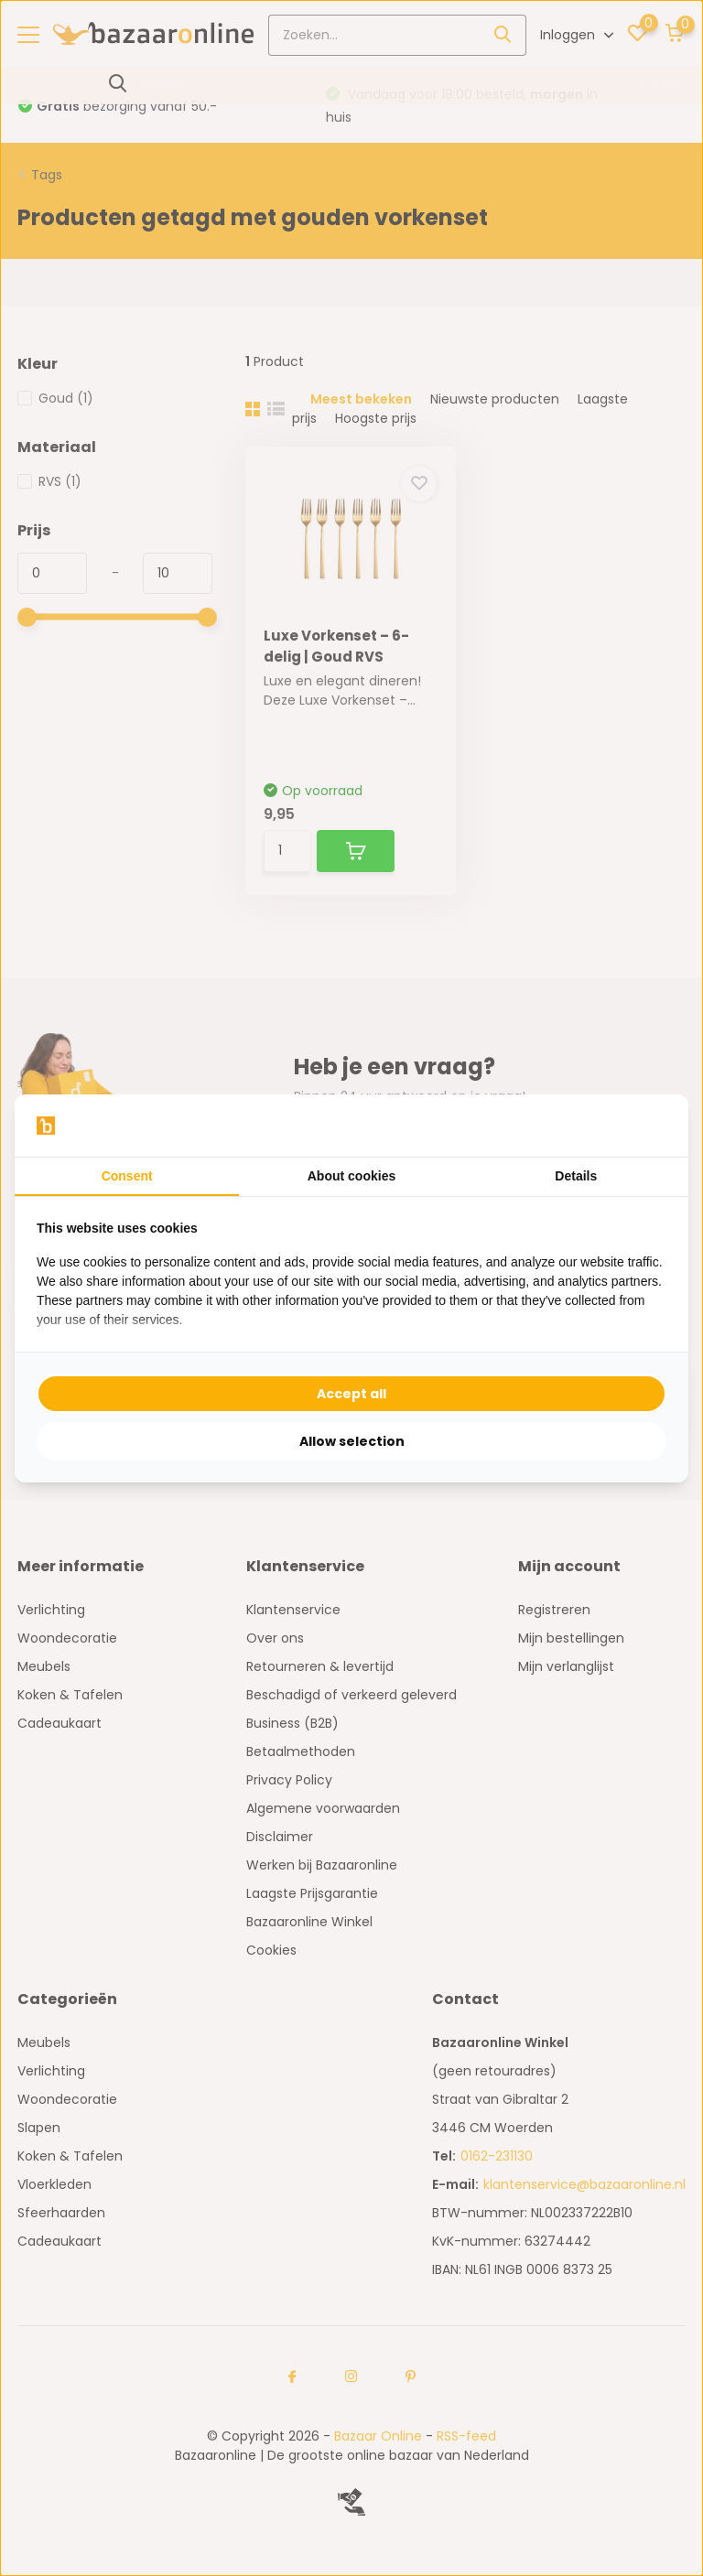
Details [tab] (576, 1176)
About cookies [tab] (351, 1176)
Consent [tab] (127, 1176)
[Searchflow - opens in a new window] (643, 1125)
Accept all (351, 1394)
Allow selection (352, 1441)
